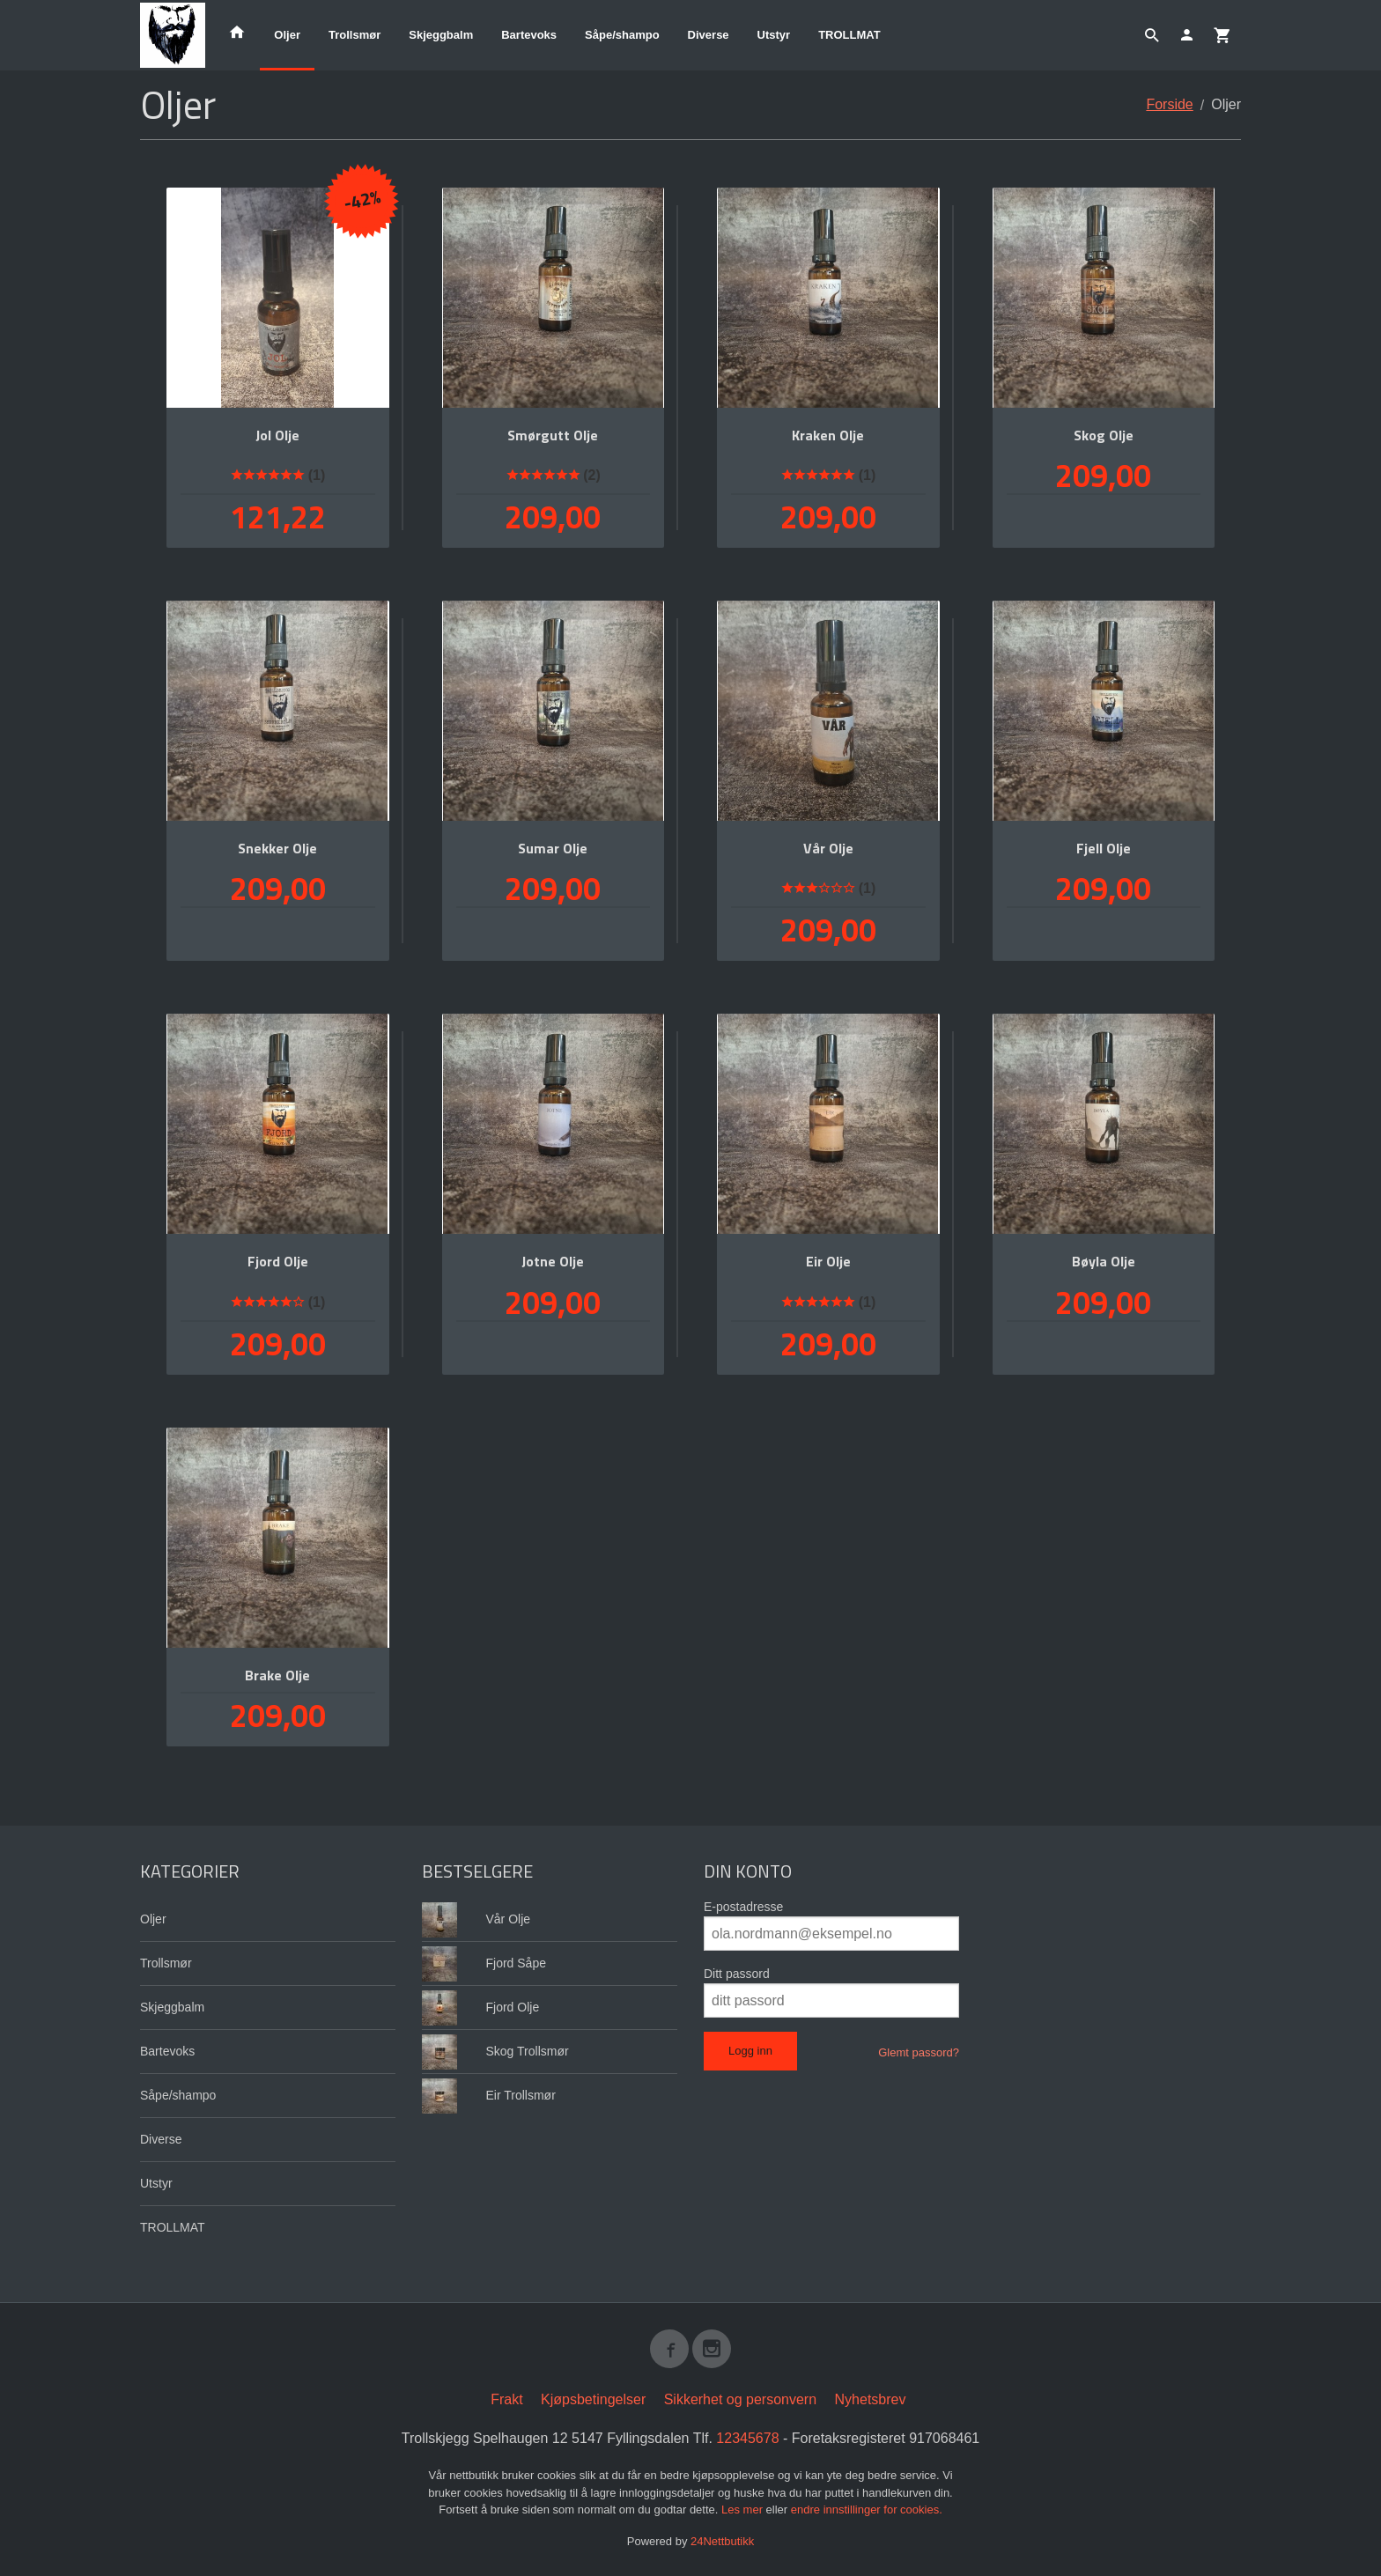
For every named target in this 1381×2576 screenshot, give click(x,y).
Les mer (743, 2509)
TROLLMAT (849, 34)
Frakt (506, 2399)
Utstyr (774, 34)
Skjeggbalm (441, 34)
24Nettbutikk (722, 2541)
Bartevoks (529, 34)
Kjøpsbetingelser (593, 2399)
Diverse (708, 34)
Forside (1169, 104)
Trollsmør (354, 34)
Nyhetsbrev (870, 2399)
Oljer (287, 34)
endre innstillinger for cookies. (866, 2509)
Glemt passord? (918, 2052)
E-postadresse (743, 1907)
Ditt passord (737, 1974)
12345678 (747, 2438)
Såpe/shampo (622, 34)
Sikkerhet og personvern (740, 2399)
